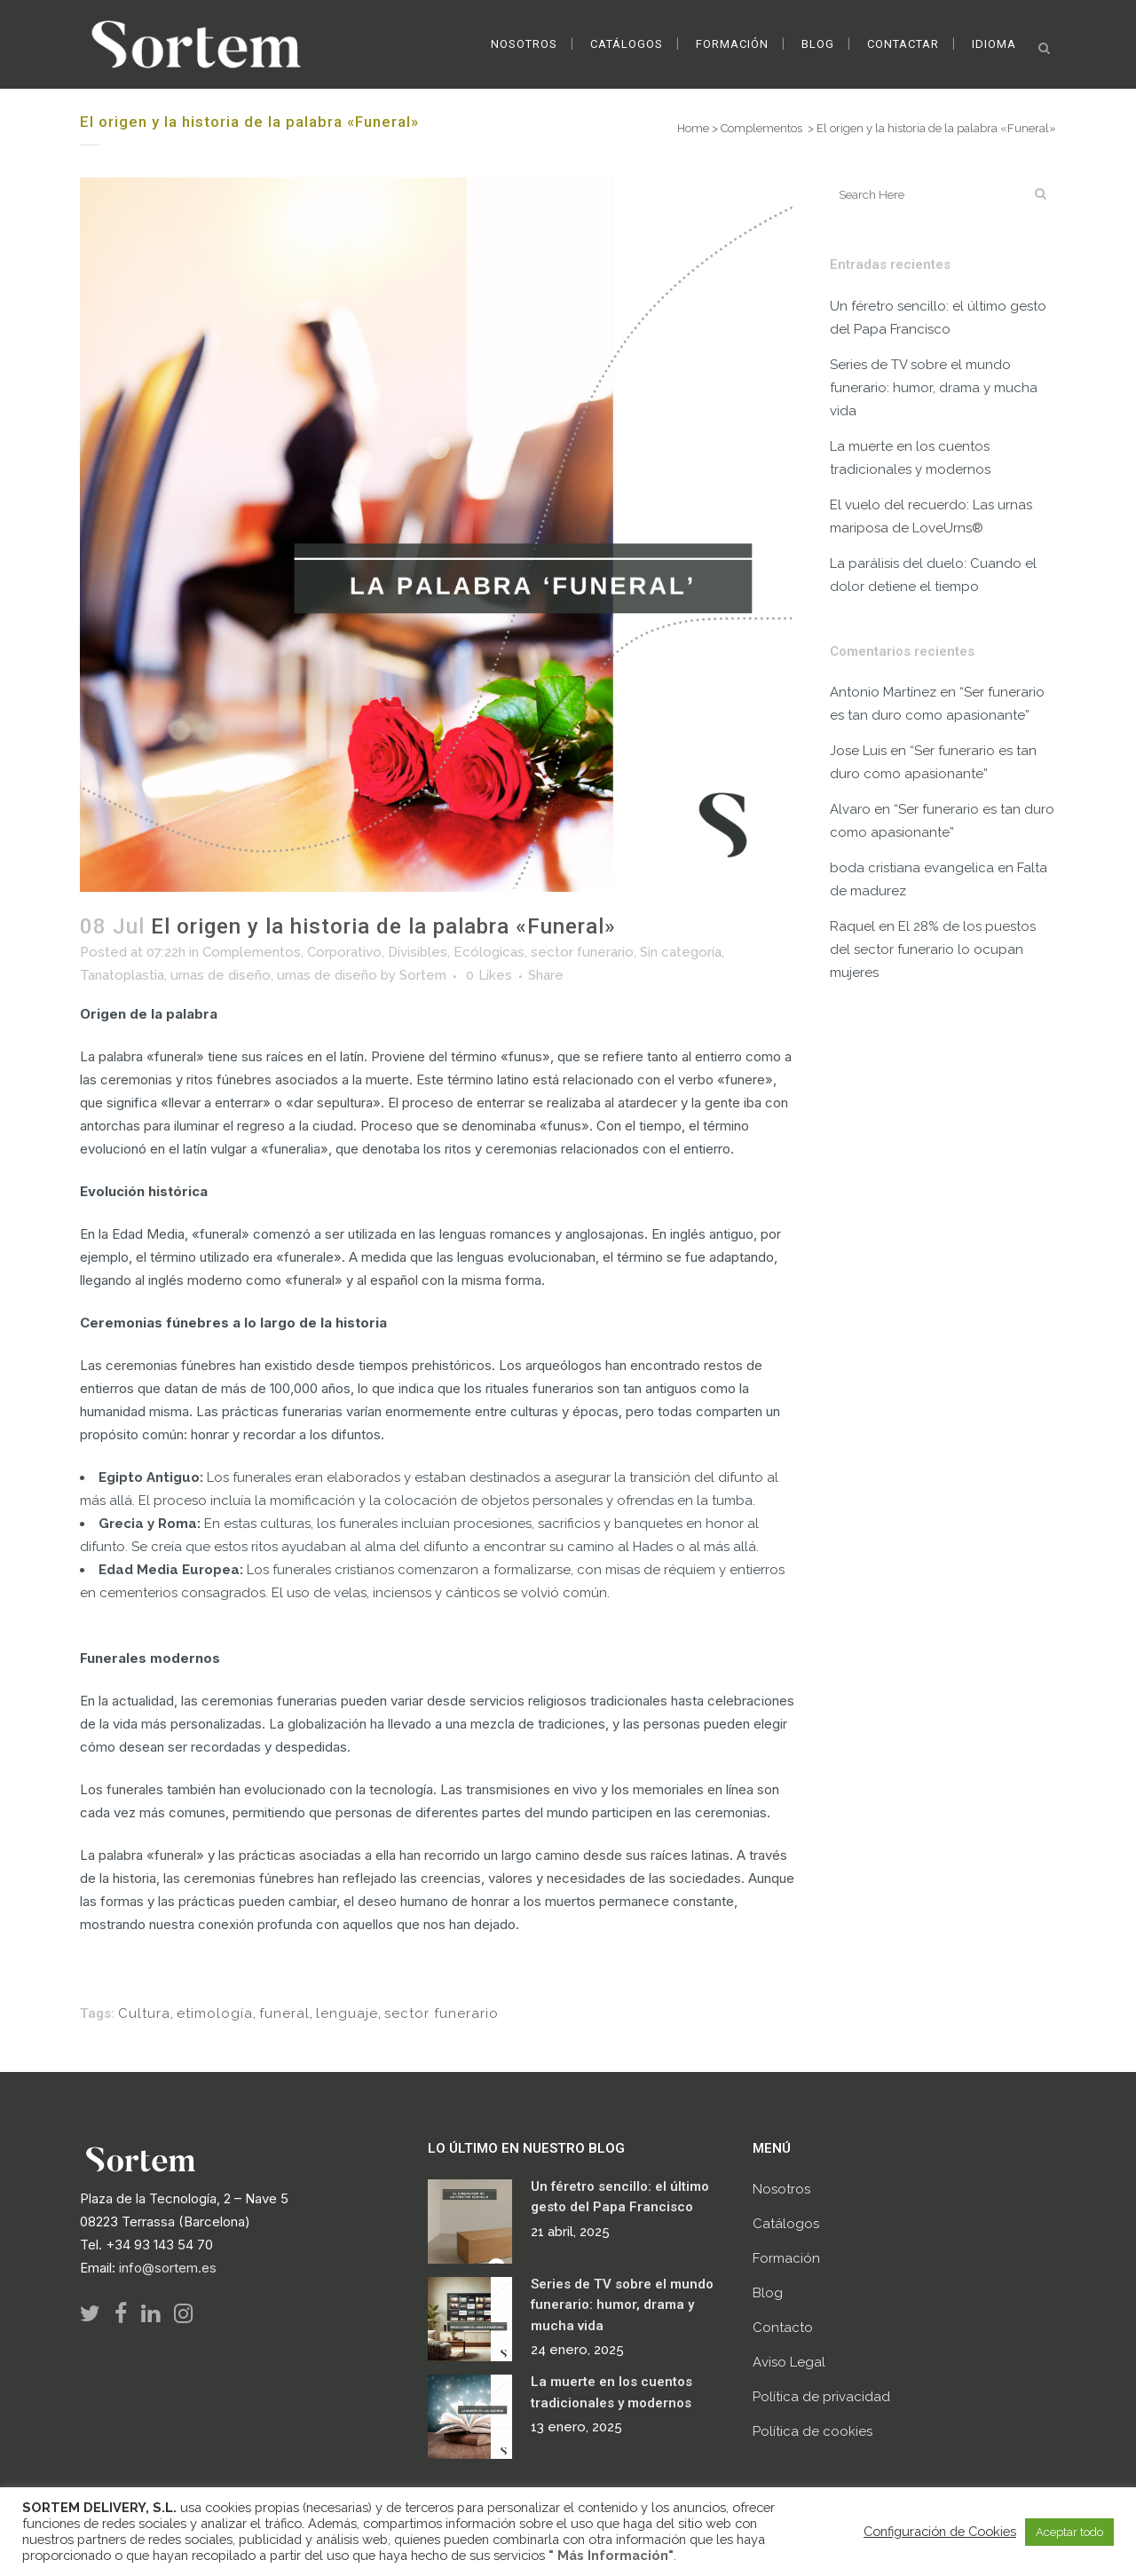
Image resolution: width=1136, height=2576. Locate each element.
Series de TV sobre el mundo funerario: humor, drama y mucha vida (933, 388)
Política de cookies (812, 2431)
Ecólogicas (489, 952)
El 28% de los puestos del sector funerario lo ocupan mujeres (933, 949)
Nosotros (781, 2189)
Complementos (761, 128)
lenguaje (347, 2013)
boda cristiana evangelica (912, 868)
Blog (768, 2293)
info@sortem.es (168, 2267)
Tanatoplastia (122, 975)
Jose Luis (858, 751)
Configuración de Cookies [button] (940, 2531)
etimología (215, 2013)
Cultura (144, 2013)
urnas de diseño (220, 975)
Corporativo (344, 952)
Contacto (783, 2328)
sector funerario (582, 952)
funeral (284, 2013)
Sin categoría (681, 952)
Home (693, 128)
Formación (786, 2258)
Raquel (852, 926)
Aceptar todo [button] (1069, 2532)
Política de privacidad (821, 2397)
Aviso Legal (789, 2362)
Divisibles (417, 952)
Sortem (422, 975)
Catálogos (786, 2224)
